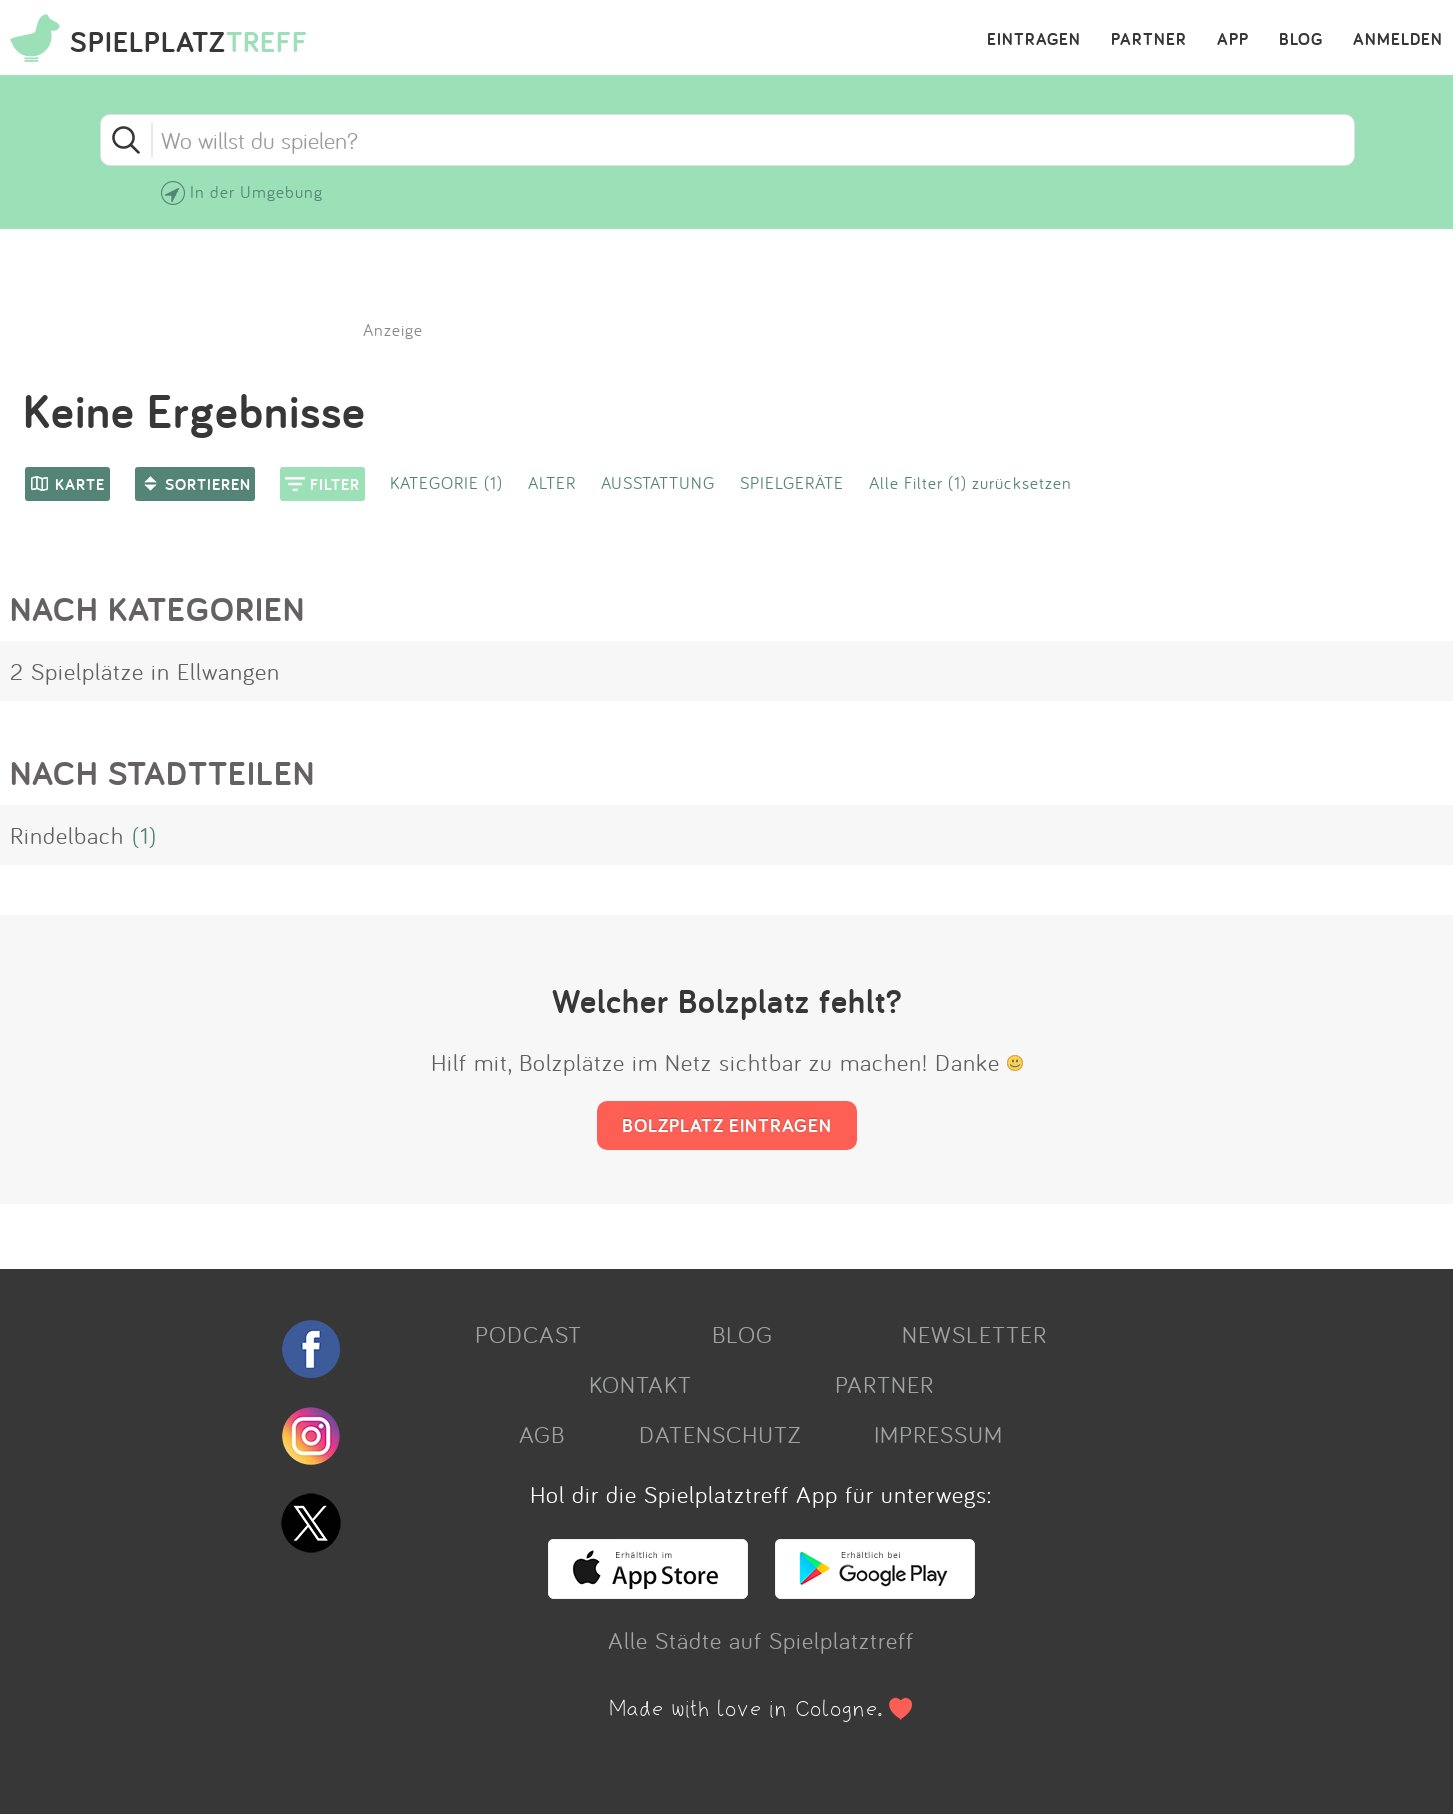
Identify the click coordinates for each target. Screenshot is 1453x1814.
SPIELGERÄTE (792, 482)
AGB (542, 1434)
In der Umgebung (256, 191)
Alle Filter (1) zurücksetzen (970, 482)
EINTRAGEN (1034, 40)
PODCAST (528, 1334)
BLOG (1301, 40)
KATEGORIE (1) (446, 482)
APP (1233, 40)
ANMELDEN (1398, 40)
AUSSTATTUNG (658, 482)
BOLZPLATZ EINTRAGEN (727, 1125)
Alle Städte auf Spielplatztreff (761, 1640)
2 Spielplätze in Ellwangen (145, 671)
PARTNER (1149, 40)
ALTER (552, 482)
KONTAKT (640, 1384)
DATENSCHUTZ (720, 1434)
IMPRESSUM (938, 1434)
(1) (144, 835)
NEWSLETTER (974, 1334)
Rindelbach (67, 835)
